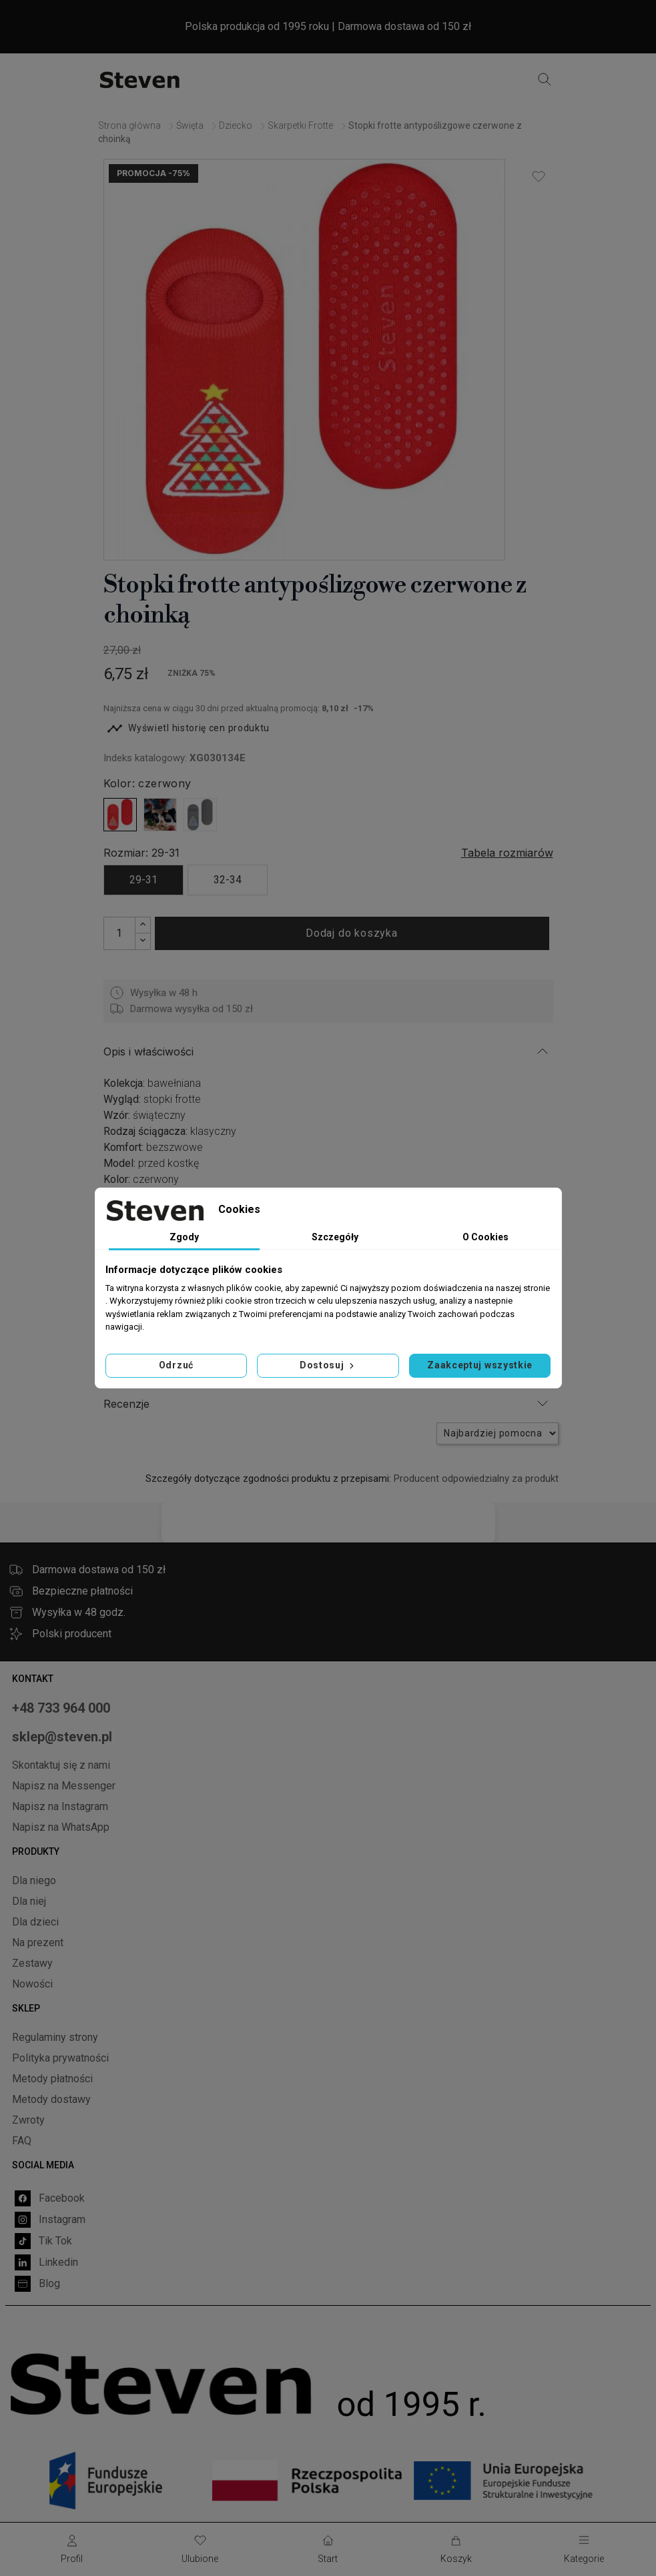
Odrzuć (176, 1365)
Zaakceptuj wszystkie (480, 1365)
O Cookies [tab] (485, 1237)
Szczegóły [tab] (335, 1237)
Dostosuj (328, 1365)
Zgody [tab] (184, 1237)
